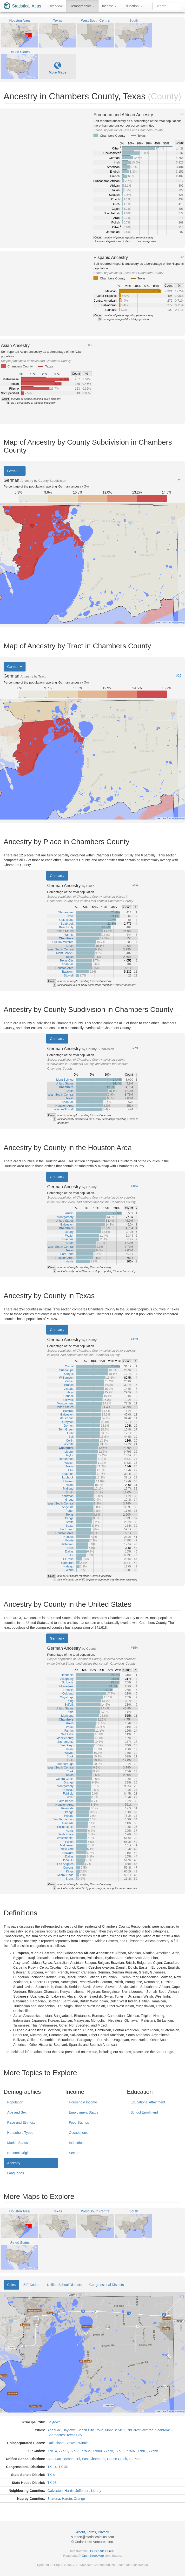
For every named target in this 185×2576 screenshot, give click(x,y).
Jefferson (82, 2491)
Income (109, 6)
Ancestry (13, 2163)
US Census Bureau (102, 2551)
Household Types (20, 2133)
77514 (52, 2451)
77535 (86, 2451)
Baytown (53, 2422)
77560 (97, 2451)
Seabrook (162, 2430)
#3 (90, 345)
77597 (131, 2451)
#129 (134, 1339)
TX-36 (63, 2467)
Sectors (74, 2153)
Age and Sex (16, 2112)
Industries (76, 2143)
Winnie (83, 2443)
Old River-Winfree (139, 2430)
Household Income (83, 2102)
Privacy (103, 2532)
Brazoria (53, 2499)
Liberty (96, 2491)
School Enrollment (144, 2112)
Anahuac (54, 2430)
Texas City (74, 2435)
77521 (63, 2451)
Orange (79, 2499)
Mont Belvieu (115, 2430)
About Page (164, 2052)
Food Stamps (79, 2122)
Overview (55, 6)
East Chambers (93, 2459)
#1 (182, 114)
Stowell (71, 2443)
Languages (15, 2173)
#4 (179, 479)
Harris (69, 2491)
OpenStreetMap (93, 2555)
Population (15, 2102)
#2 (182, 257)
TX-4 (51, 2475)
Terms (91, 2532)
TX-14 (52, 2467)
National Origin (18, 2153)
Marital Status (17, 2143)
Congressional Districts (106, 2285)
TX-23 (52, 2483)
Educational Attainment (148, 2102)
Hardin (67, 2499)
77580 (119, 2451)
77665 (153, 2451)
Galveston (55, 2491)
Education (133, 6)
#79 (135, 1048)
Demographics (82, 6)
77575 (108, 2451)
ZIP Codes (31, 2285)
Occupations (78, 2133)
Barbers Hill (71, 2459)
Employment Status (83, 2112)
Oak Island (55, 2443)
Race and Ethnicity (21, 2122)
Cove (99, 2430)
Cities (11, 2285)
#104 (134, 1186)
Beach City (86, 2430)
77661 (142, 2451)
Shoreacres (56, 2435)
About (80, 2532)
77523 (74, 2451)
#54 (135, 885)
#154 (134, 1647)
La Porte (135, 2459)
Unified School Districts (64, 2285)
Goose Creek (117, 2459)
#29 (178, 675)
